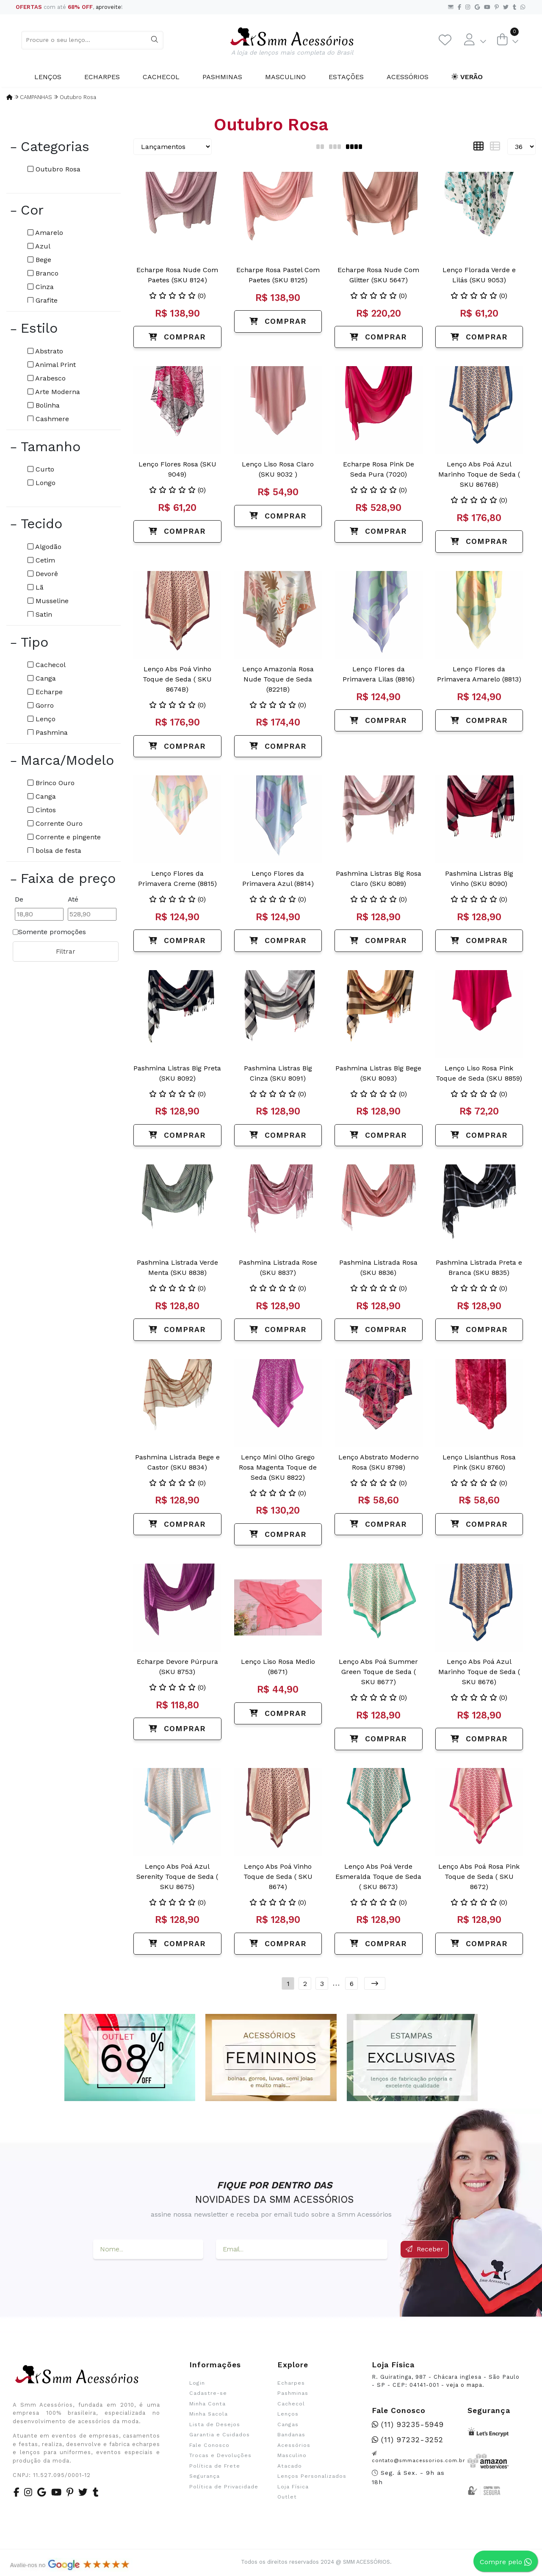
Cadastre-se (208, 2393)
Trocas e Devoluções (220, 2455)
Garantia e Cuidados (219, 2435)
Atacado (289, 2466)
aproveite (108, 7)
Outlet (287, 2497)
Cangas (288, 2424)
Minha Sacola (208, 2414)
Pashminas (222, 77)
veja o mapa (464, 2385)
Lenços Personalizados (311, 2476)
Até (73, 899)
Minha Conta (207, 2404)
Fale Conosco (209, 2445)
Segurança (204, 2476)
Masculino (285, 77)
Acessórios (408, 77)
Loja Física (293, 2487)
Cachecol (161, 77)
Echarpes (102, 77)
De (19, 899)
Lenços (47, 77)
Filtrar (65, 951)
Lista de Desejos (214, 2424)
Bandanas (291, 2435)
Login (197, 2383)
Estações (346, 77)
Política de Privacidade (223, 2487)
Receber (424, 2249)
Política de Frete (214, 2466)
